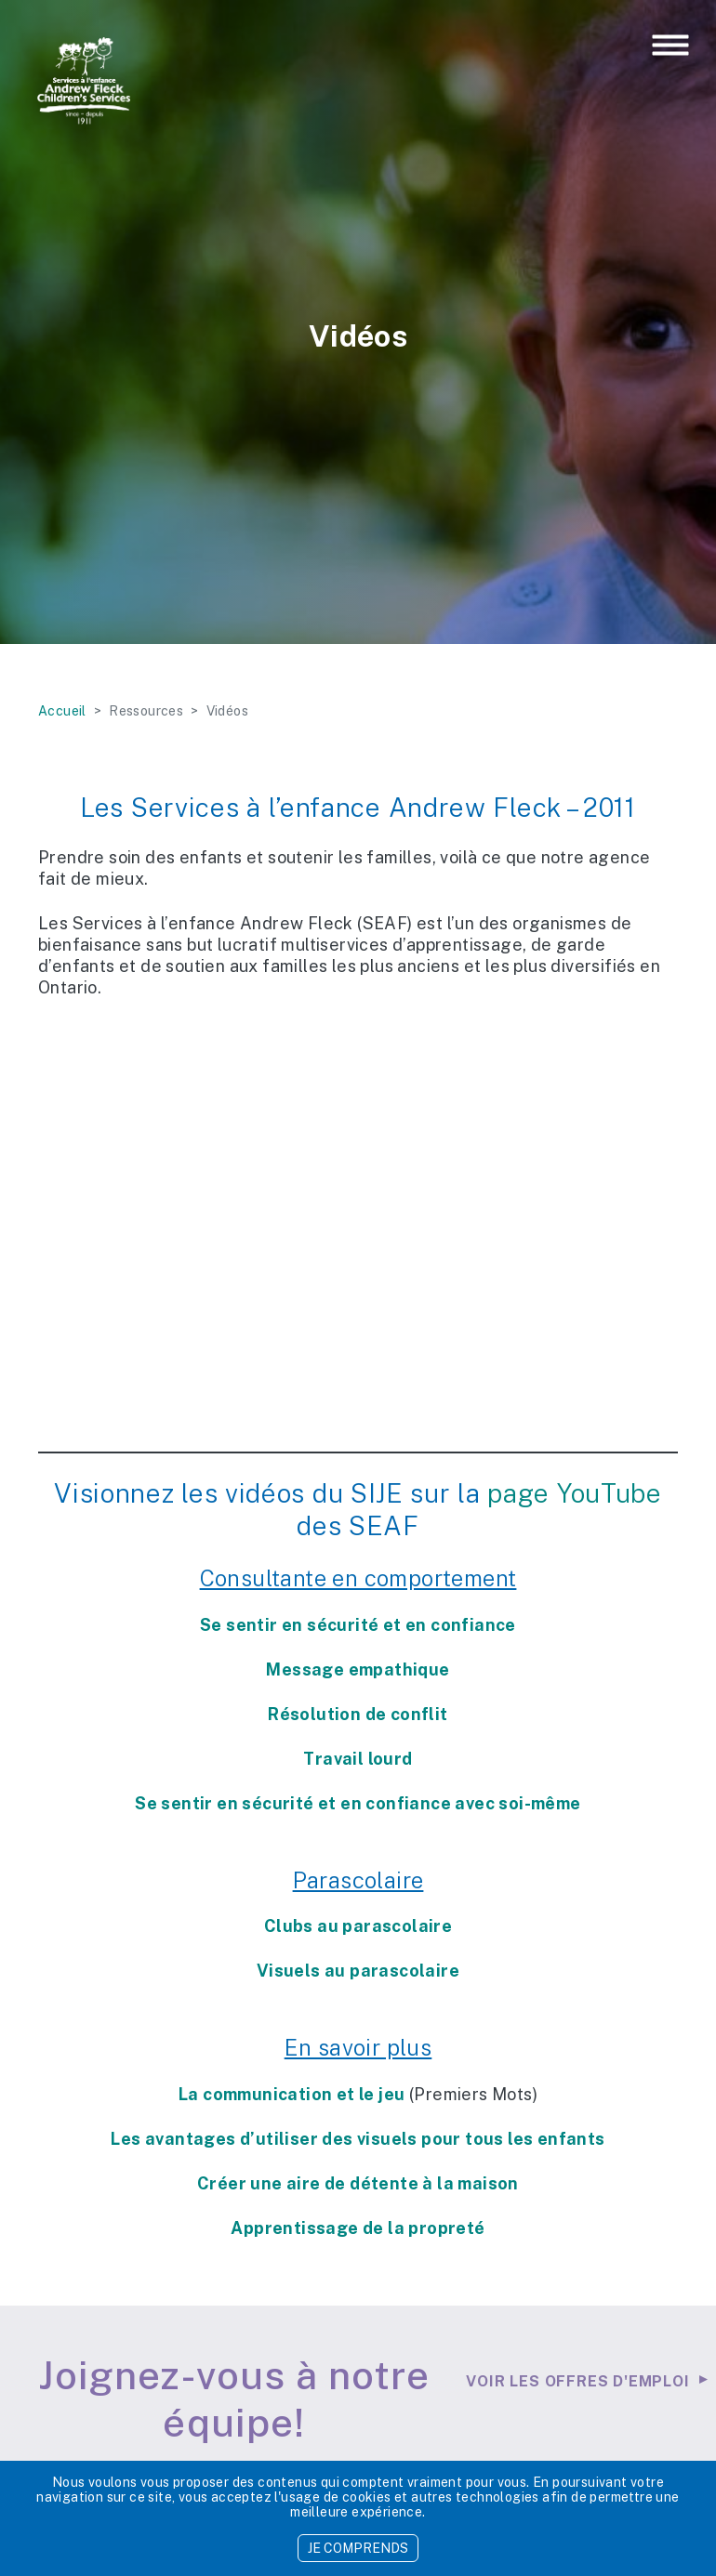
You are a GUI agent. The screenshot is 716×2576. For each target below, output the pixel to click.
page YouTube (574, 1493)
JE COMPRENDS (358, 2548)
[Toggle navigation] (670, 46)
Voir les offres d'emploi (577, 2381)
